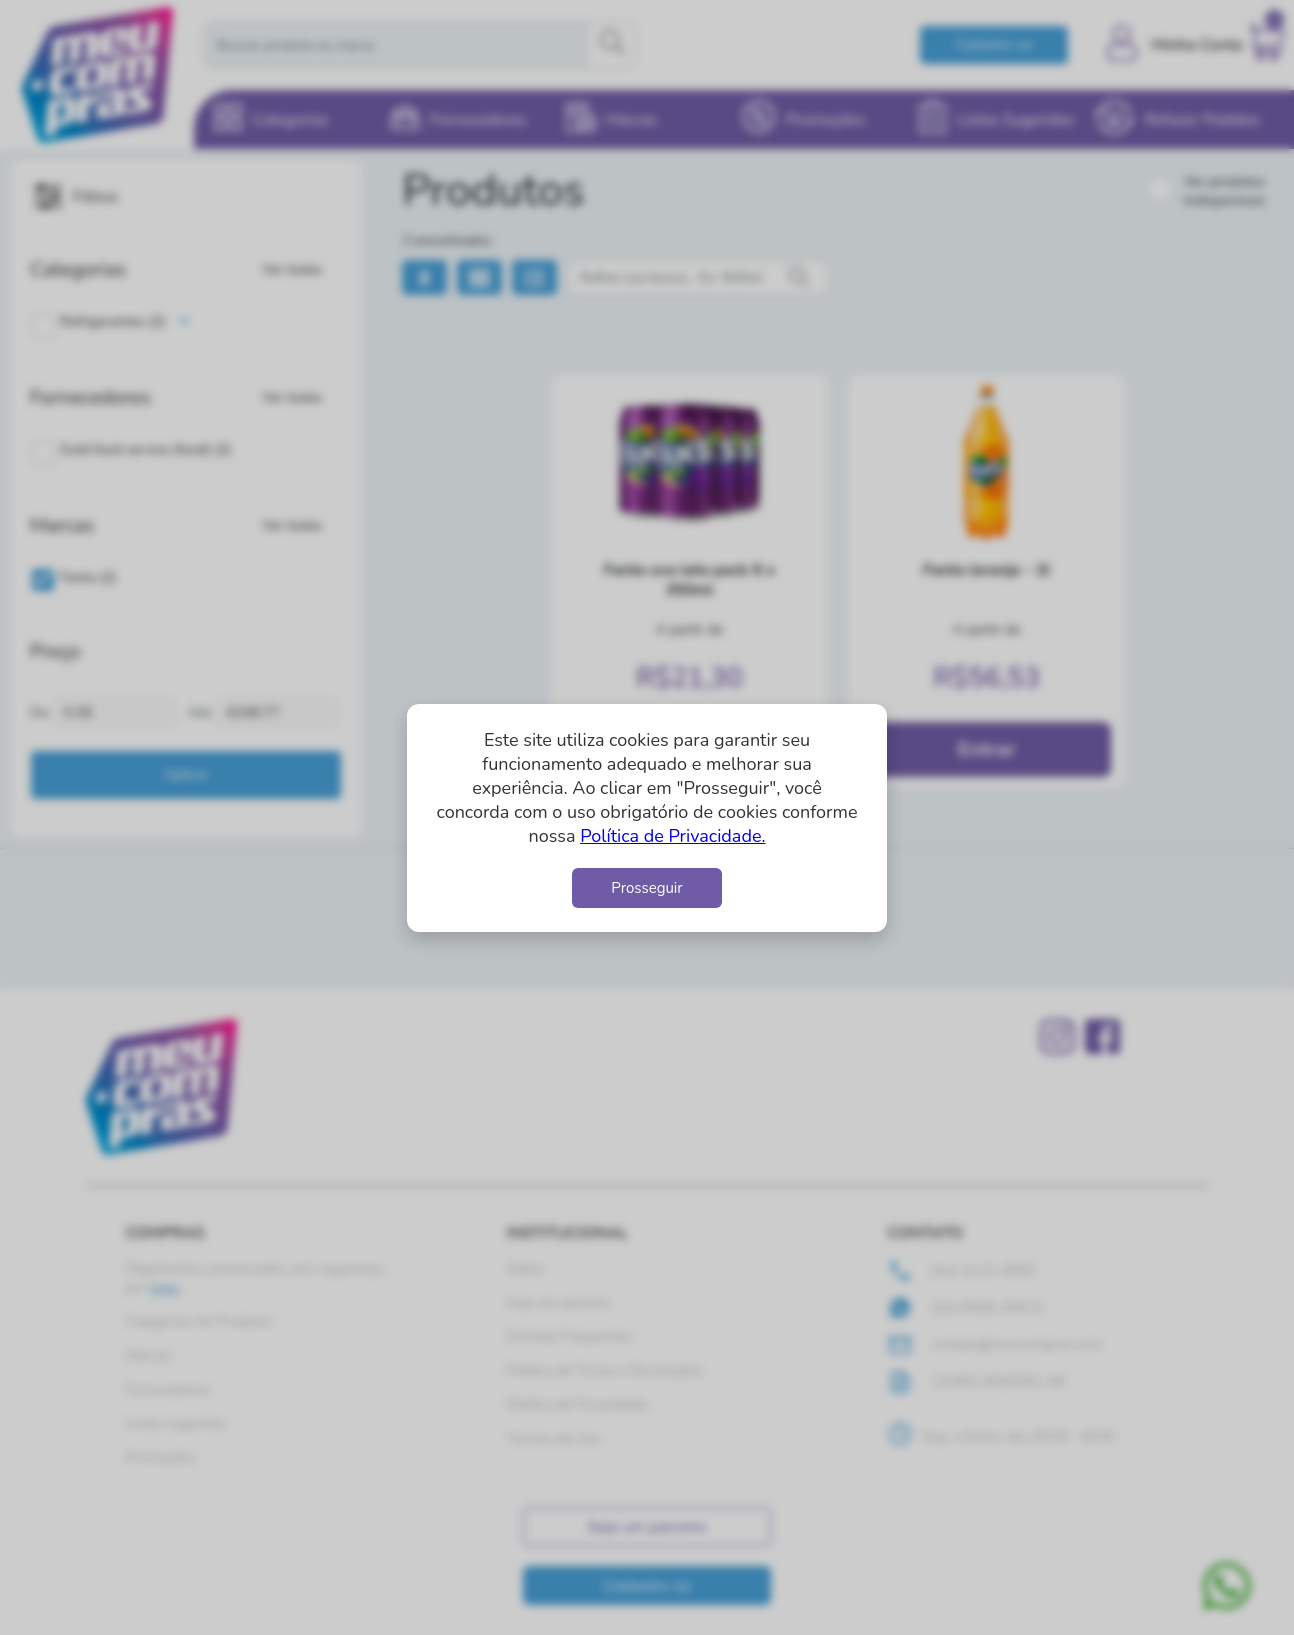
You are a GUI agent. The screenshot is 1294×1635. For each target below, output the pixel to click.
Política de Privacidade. (672, 836)
